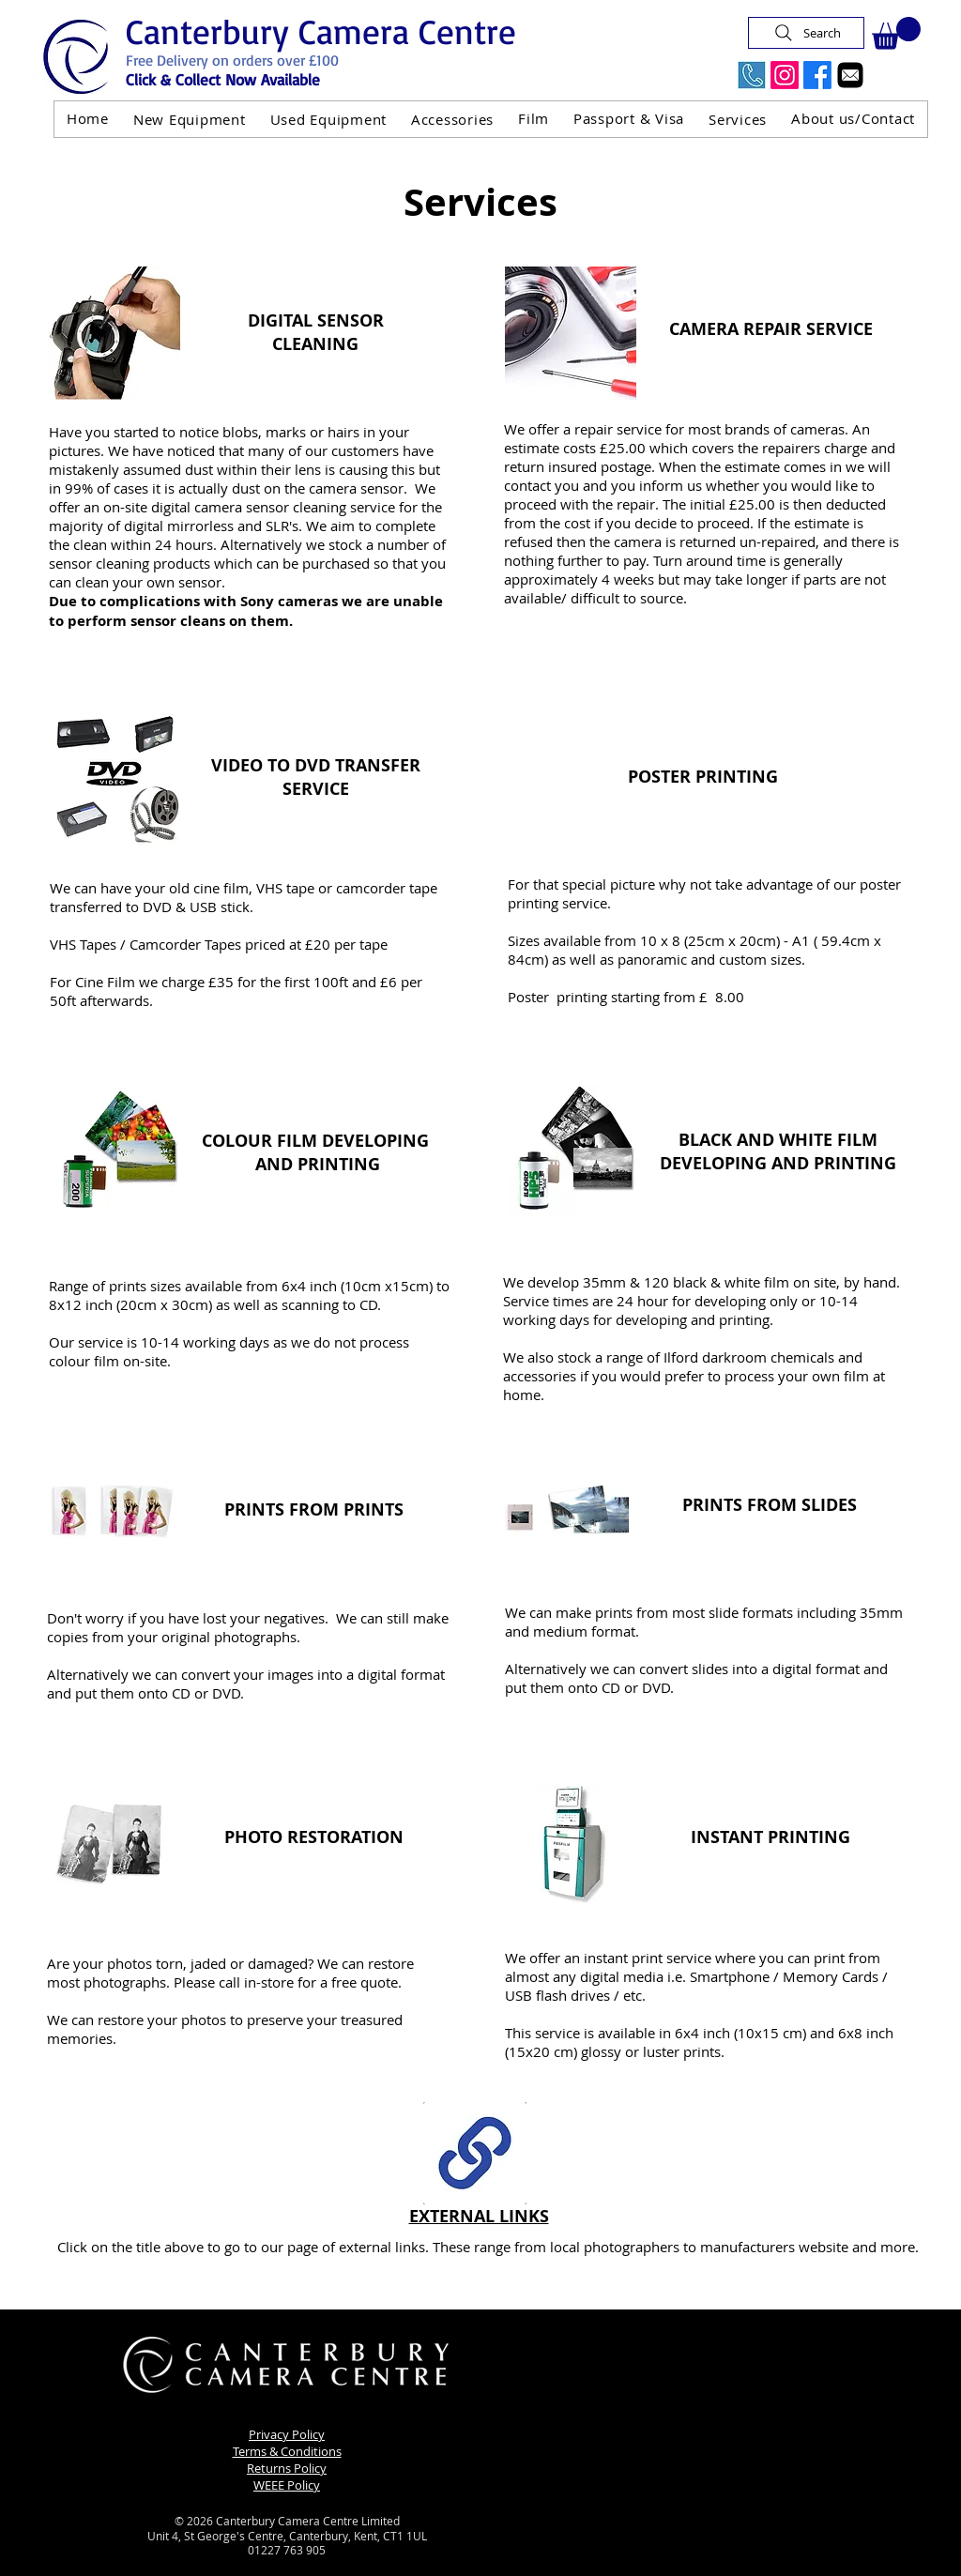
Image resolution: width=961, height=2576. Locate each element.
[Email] (850, 75)
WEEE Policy (286, 2485)
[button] (896, 33)
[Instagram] (784, 75)
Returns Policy (287, 2468)
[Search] (806, 33)
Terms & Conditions (287, 2451)
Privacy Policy (287, 2434)
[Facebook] (817, 75)
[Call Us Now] (752, 75)
